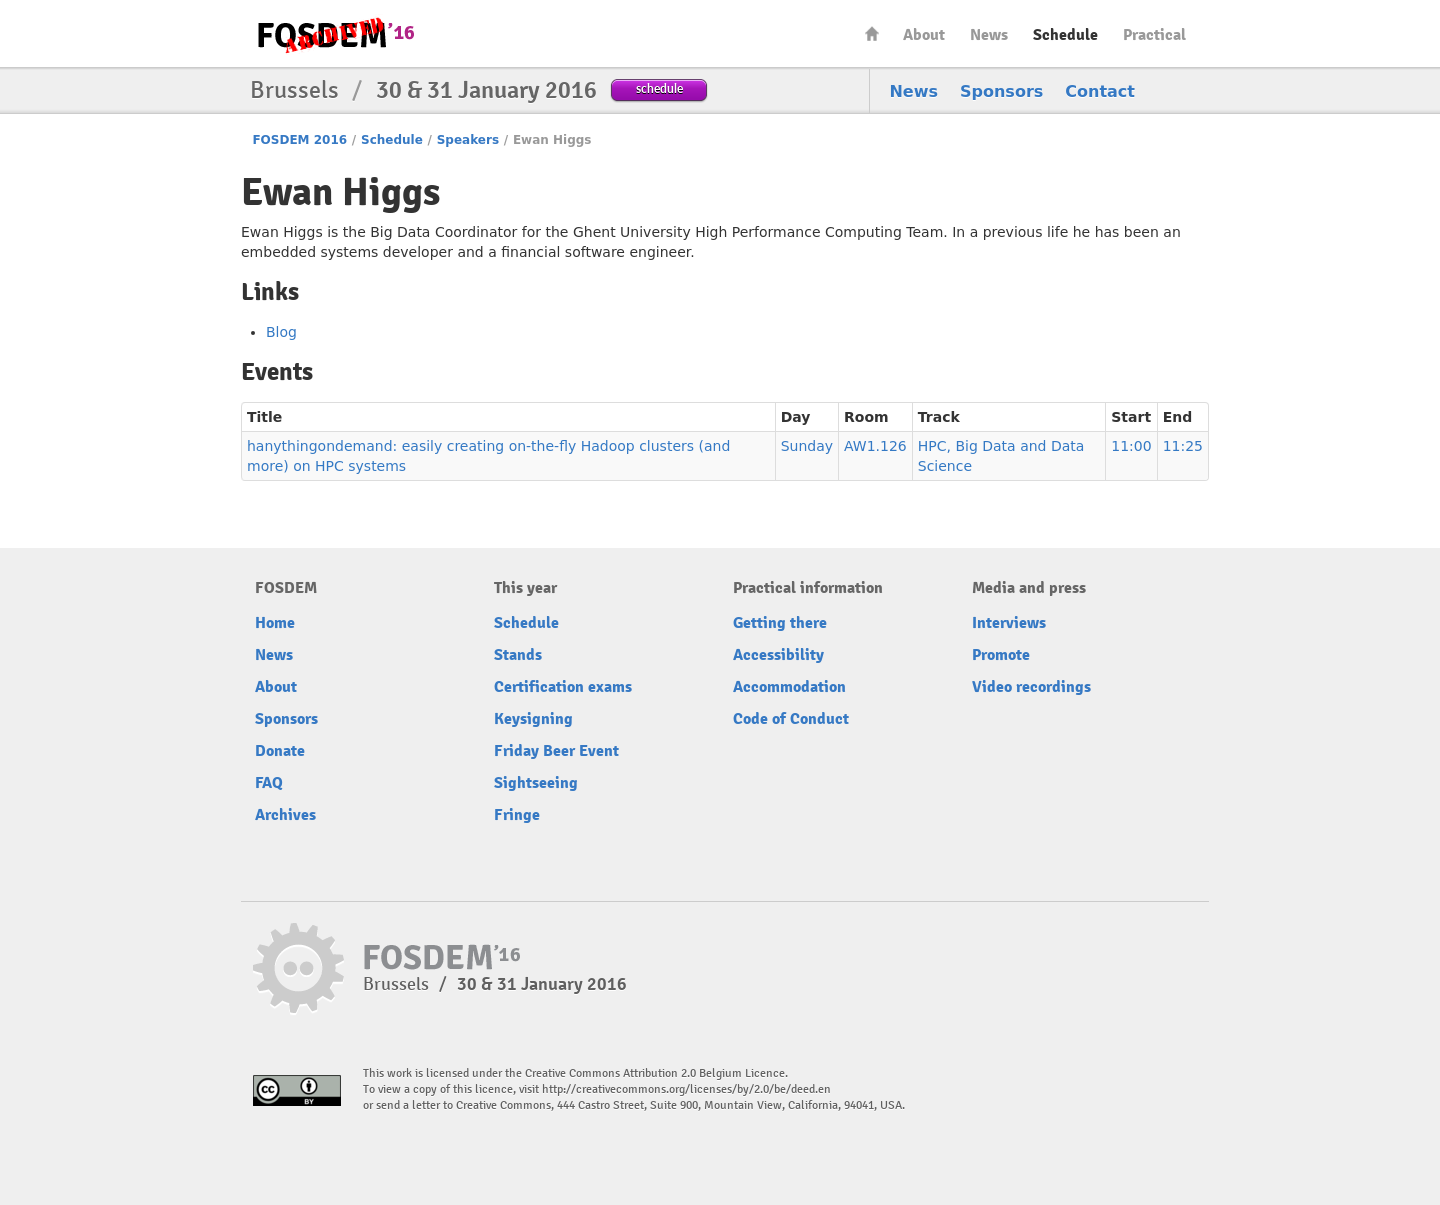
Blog (281, 332)
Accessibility (778, 655)
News (989, 35)
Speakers (468, 140)
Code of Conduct (791, 719)
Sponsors (1001, 91)
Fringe (517, 815)
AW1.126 (875, 446)
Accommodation (789, 687)
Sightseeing (536, 783)
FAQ (269, 783)
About (924, 35)
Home (872, 33)
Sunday (807, 446)
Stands (518, 655)
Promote (1001, 655)
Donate (280, 751)
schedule (659, 88)
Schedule (1065, 35)
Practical (1154, 35)
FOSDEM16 (335, 34)
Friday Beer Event (556, 751)
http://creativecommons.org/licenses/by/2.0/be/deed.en (686, 1089)
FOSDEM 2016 (299, 140)
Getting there (780, 623)
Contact (1100, 91)
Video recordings (1031, 687)
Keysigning (533, 719)
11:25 (1183, 446)
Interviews (1009, 623)
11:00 (1131, 446)
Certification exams (563, 687)
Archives (285, 815)
